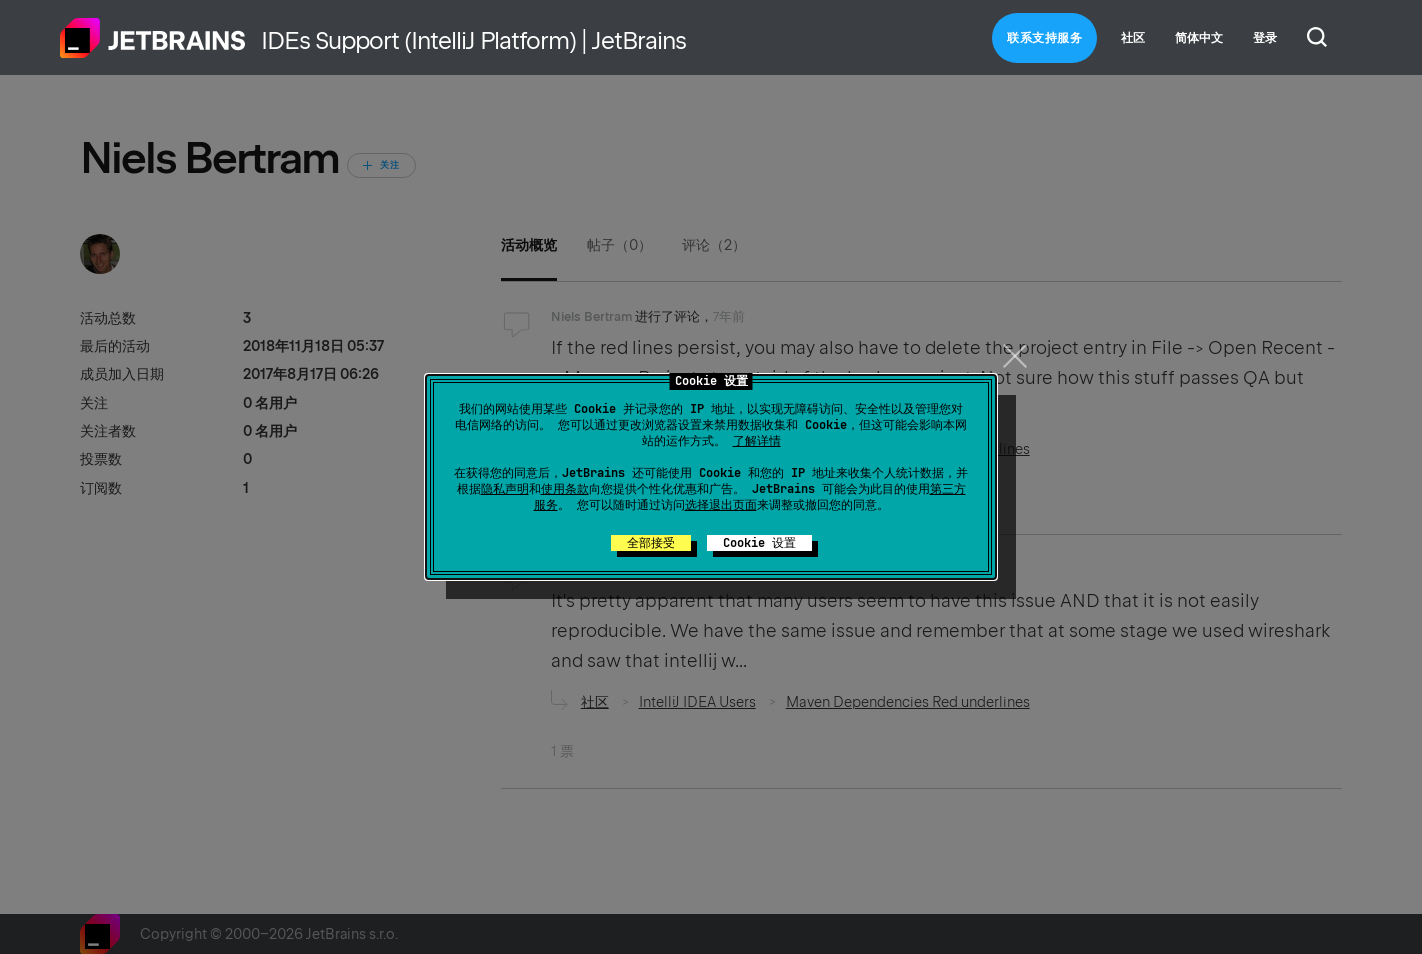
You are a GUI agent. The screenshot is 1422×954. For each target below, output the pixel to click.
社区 (1133, 38)
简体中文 (1199, 38)
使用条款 (565, 489)
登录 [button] (1265, 38)
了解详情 (757, 441)
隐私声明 (505, 489)
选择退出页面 (721, 505)
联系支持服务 (1044, 38)
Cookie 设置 (759, 543)
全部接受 (651, 543)
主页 (153, 38)
